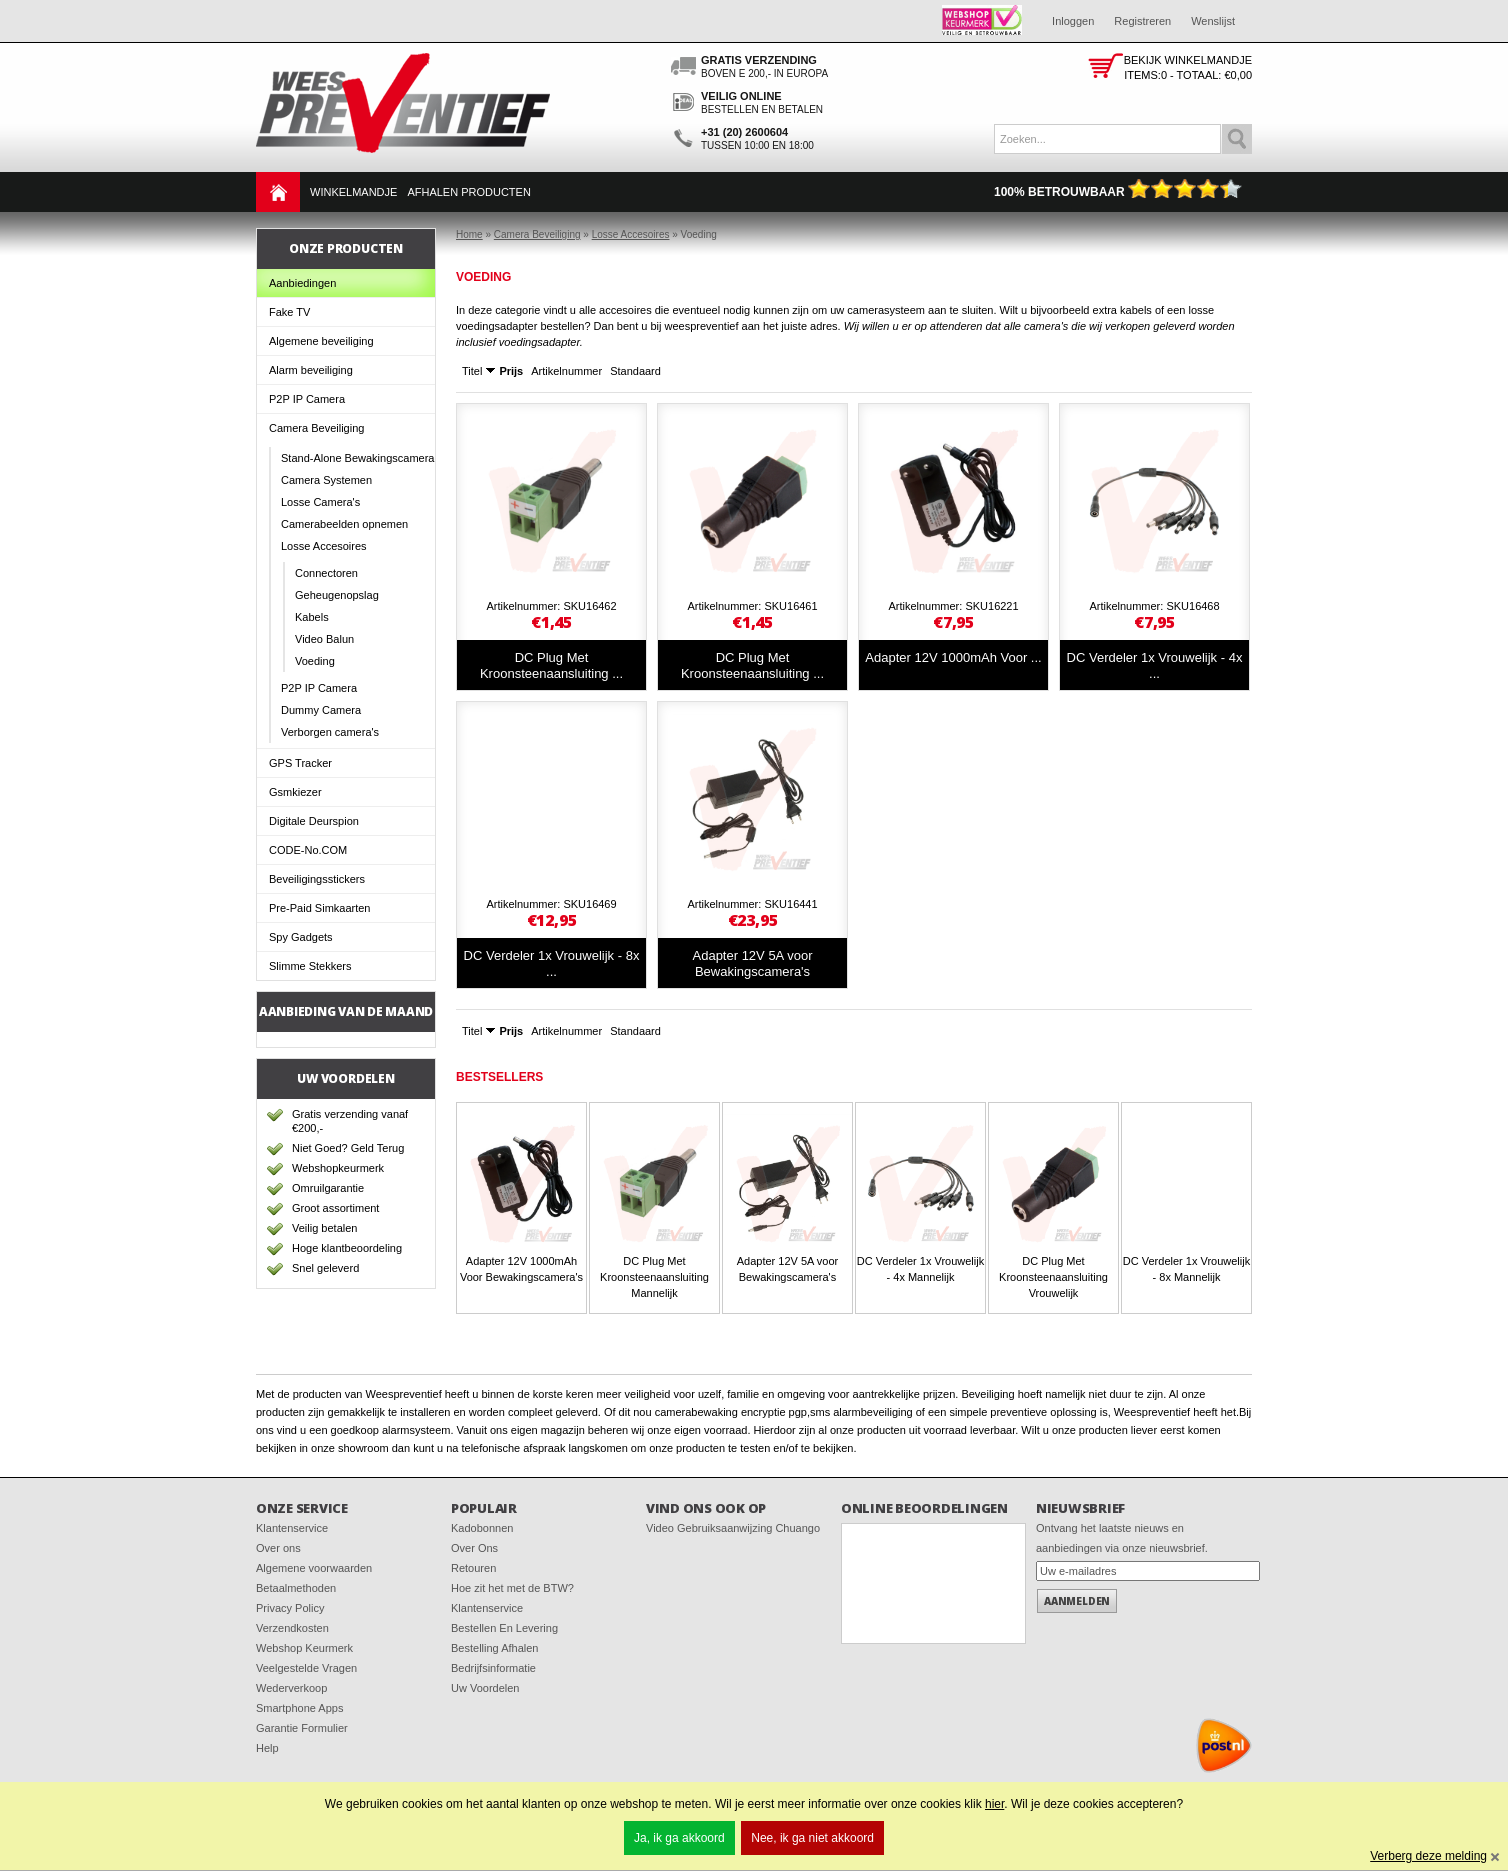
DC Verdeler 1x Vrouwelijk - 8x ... (552, 963)
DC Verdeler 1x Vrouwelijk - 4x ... (1155, 665)
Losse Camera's (320, 502)
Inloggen (1073, 21)
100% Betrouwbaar (1118, 192)
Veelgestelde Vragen (306, 1668)
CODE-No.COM (308, 850)
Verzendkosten (292, 1628)
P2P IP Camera (307, 399)
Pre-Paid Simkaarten (320, 908)
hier (994, 1804)
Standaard (635, 371)
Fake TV (289, 312)
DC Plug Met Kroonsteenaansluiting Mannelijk (654, 1277)
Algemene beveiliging (321, 341)
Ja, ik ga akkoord (679, 1838)
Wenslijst (1213, 21)
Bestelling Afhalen (494, 1648)
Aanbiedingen (302, 283)
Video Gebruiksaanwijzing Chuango (733, 1528)
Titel (472, 371)
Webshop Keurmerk (304, 1648)
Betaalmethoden (296, 1588)
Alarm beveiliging (311, 370)
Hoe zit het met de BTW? (512, 1588)
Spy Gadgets (301, 937)
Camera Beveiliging (316, 428)
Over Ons (474, 1548)
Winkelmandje (353, 192)
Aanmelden (1077, 1601)
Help (267, 1748)
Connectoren (326, 573)
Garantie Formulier (302, 1728)
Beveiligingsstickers (317, 879)
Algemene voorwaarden (314, 1568)
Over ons (278, 1548)
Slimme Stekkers (310, 966)
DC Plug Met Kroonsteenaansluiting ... (551, 665)
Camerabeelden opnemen (344, 524)
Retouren (473, 1568)
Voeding (315, 661)
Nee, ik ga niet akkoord (812, 1838)
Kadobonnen (482, 1528)
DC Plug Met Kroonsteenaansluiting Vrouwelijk (1053, 1277)
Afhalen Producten (468, 192)
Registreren (1142, 21)
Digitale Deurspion (314, 821)
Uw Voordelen (485, 1688)
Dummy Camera (321, 710)
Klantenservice (292, 1528)
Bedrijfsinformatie (493, 1668)
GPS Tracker (300, 763)
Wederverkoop (291, 1688)
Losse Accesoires (324, 546)
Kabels (312, 617)
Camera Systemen (326, 480)
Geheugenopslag (337, 595)
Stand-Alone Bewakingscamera (357, 458)
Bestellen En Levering (504, 1628)
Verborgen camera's (330, 732)
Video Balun (324, 639)
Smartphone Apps (299, 1708)
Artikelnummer (566, 371)
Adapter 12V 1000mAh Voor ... (953, 657)
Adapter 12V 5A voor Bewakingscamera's (753, 963)
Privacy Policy (290, 1608)
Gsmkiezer (295, 792)
